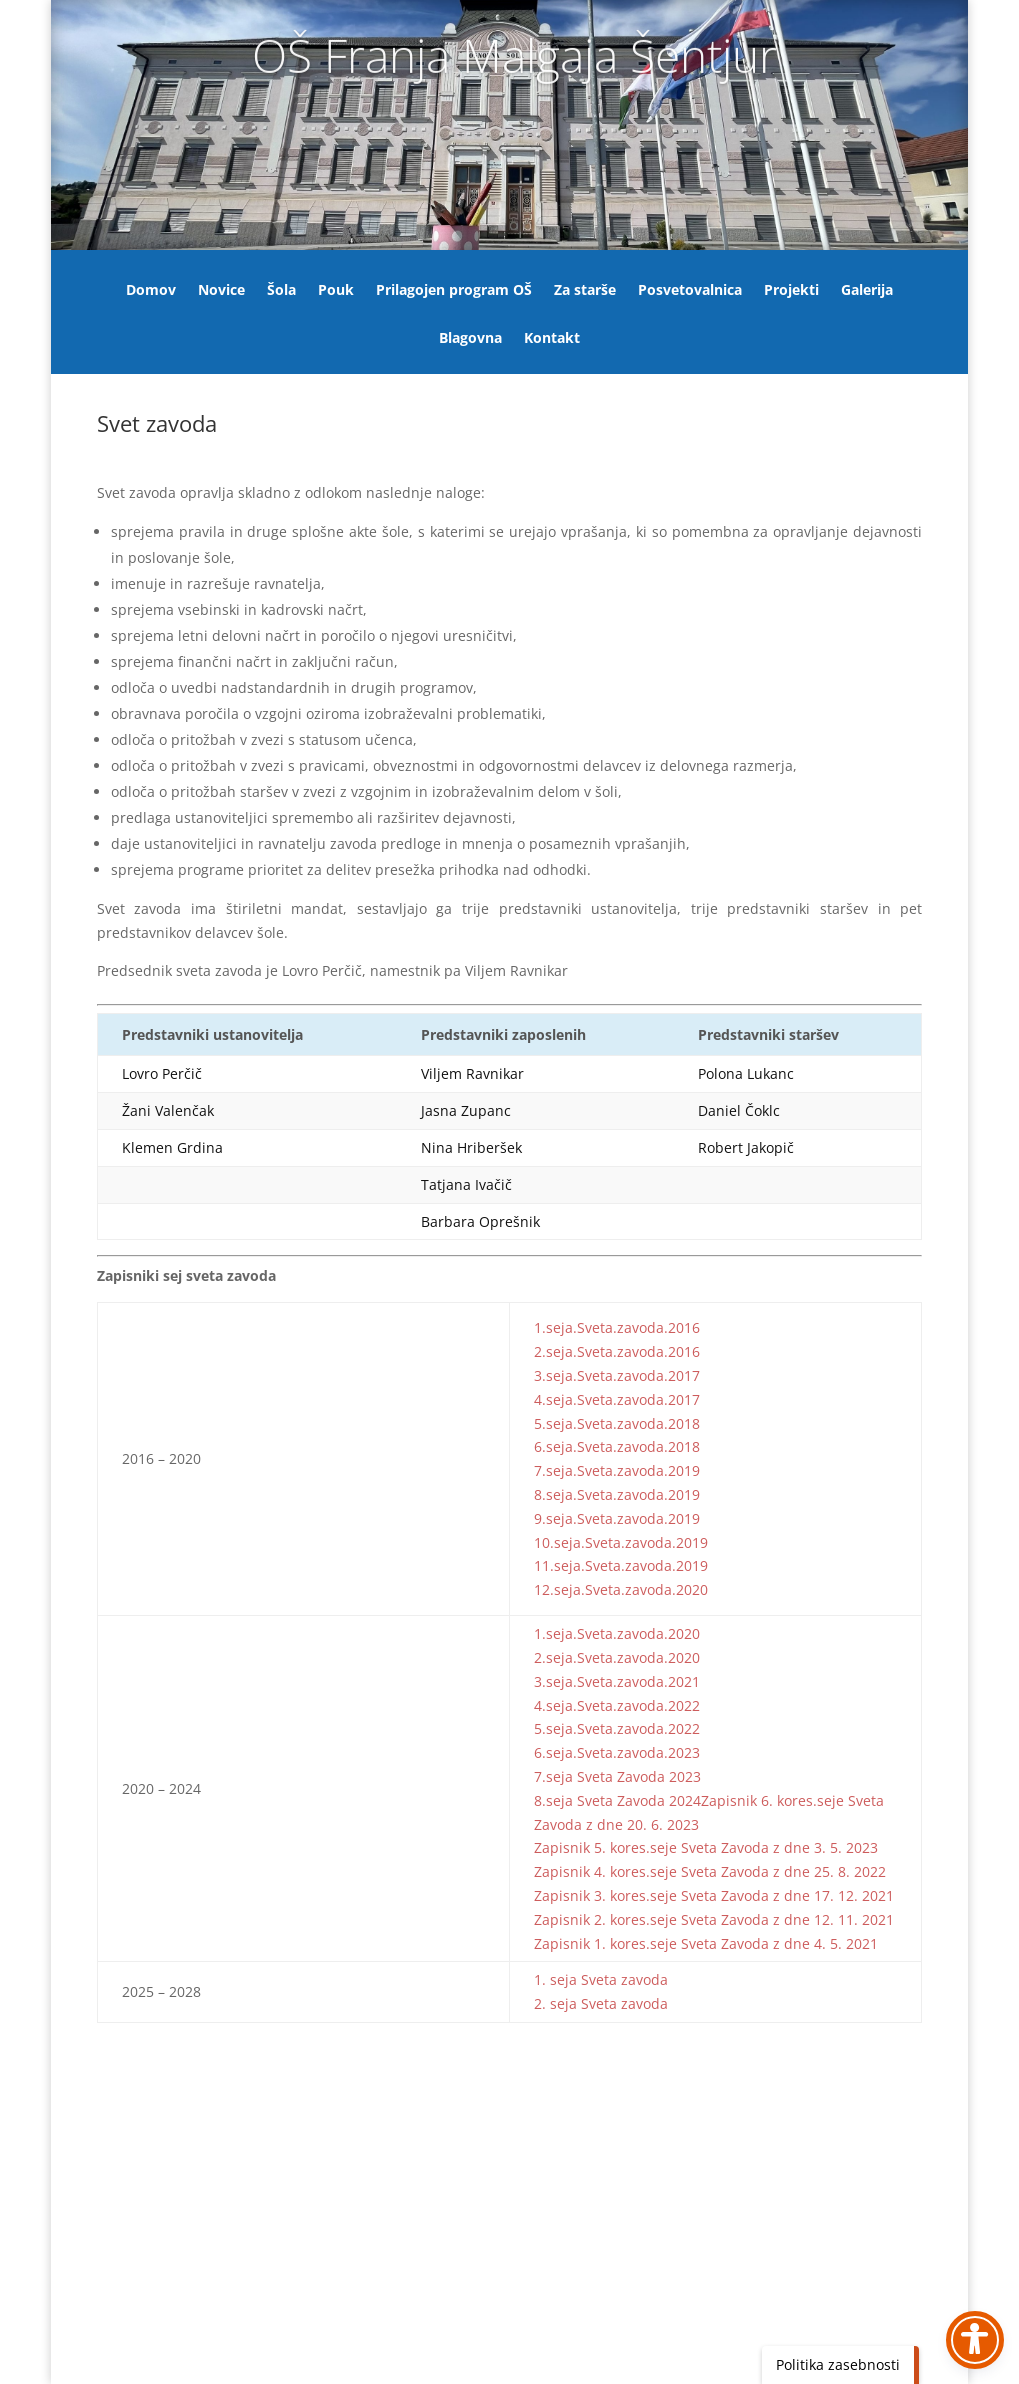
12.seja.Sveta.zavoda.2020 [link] (621, 1589)
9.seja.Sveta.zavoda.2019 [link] (617, 1518)
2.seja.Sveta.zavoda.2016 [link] (617, 1351)
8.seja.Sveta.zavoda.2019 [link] (617, 1494)
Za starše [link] (585, 291)
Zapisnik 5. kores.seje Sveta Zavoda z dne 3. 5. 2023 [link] (706, 1847)
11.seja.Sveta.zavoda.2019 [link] (621, 1565)
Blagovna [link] (470, 339)
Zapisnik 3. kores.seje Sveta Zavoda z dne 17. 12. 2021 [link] (714, 1895)
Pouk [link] (336, 291)
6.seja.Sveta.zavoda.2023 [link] (617, 1752)
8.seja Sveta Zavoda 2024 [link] (617, 1800)
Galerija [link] (867, 291)
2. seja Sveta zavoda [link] (601, 2003)
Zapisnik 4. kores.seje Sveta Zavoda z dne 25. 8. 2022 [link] (710, 1871)
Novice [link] (221, 291)
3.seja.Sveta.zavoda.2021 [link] (617, 1681)
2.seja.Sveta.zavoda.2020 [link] (617, 1657)
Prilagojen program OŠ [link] (454, 291)
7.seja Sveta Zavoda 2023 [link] (617, 1776)
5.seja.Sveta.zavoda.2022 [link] (617, 1728)
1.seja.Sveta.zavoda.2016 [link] (617, 1327)
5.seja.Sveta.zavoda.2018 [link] (617, 1423)
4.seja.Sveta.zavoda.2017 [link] (617, 1399)
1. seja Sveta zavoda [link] (601, 1979)
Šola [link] (281, 291)
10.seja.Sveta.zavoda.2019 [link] (621, 1542)
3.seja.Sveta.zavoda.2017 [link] (617, 1375)
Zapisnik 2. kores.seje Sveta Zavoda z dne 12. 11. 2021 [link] (714, 1919)
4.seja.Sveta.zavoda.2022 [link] (617, 1705)
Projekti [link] (791, 291)
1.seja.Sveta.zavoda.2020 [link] (617, 1633)
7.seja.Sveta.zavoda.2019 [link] (617, 1470)
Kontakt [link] (552, 339)
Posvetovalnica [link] (690, 291)
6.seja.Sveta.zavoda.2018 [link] (617, 1446)
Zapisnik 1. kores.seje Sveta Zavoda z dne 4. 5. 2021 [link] (706, 1943)
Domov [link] (151, 291)
